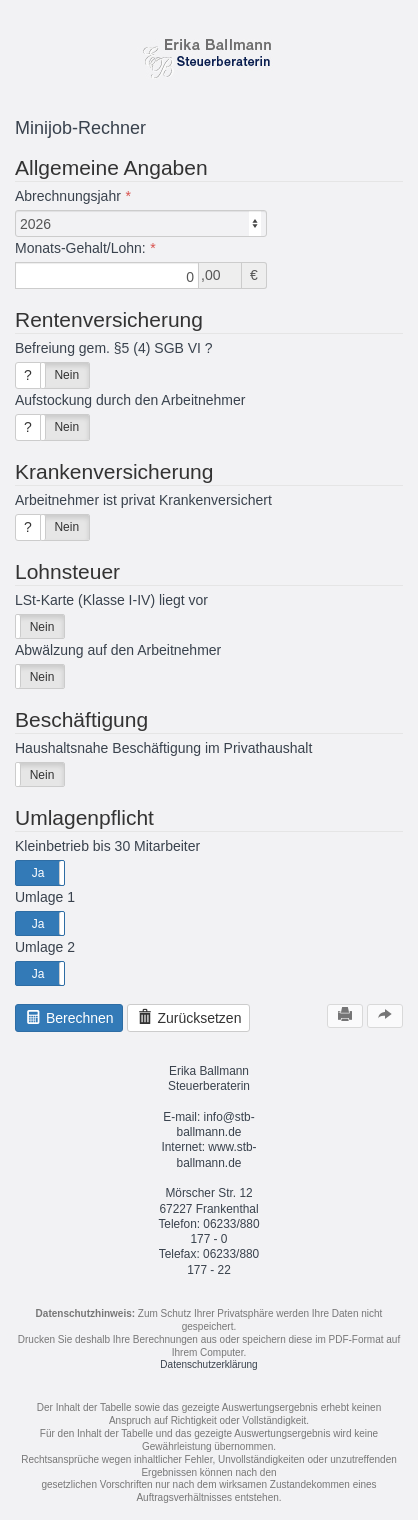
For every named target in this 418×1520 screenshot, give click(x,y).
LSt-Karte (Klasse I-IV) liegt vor (111, 600)
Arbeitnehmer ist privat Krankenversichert (143, 500)
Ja (38, 873)
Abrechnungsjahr (68, 196)
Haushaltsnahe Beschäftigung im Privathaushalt (163, 748)
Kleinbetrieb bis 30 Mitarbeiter (107, 846)
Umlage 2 (45, 947)
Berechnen (69, 1018)
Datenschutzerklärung (208, 1364)
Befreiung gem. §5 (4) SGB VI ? (114, 348)
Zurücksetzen (189, 1018)
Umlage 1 (45, 897)
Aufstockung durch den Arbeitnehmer (130, 400)
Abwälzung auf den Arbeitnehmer (118, 650)
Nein (66, 375)
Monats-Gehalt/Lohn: (80, 248)
